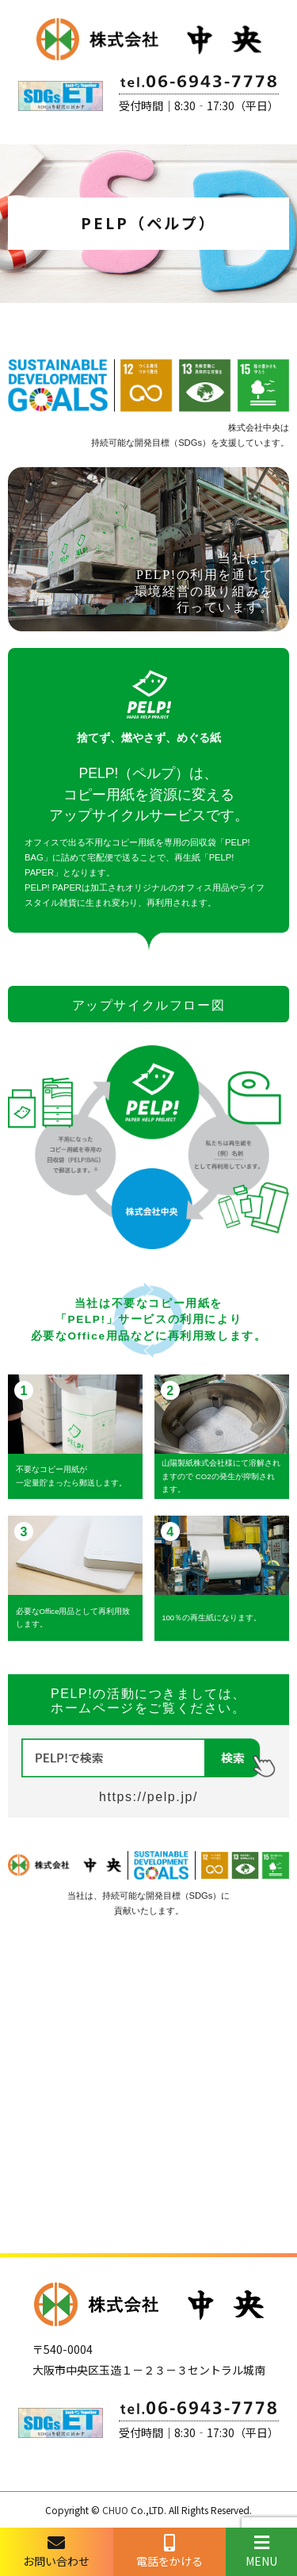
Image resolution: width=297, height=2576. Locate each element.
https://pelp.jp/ (148, 1797)
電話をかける (170, 2551)
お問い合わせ (56, 2551)
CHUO (115, 2510)
